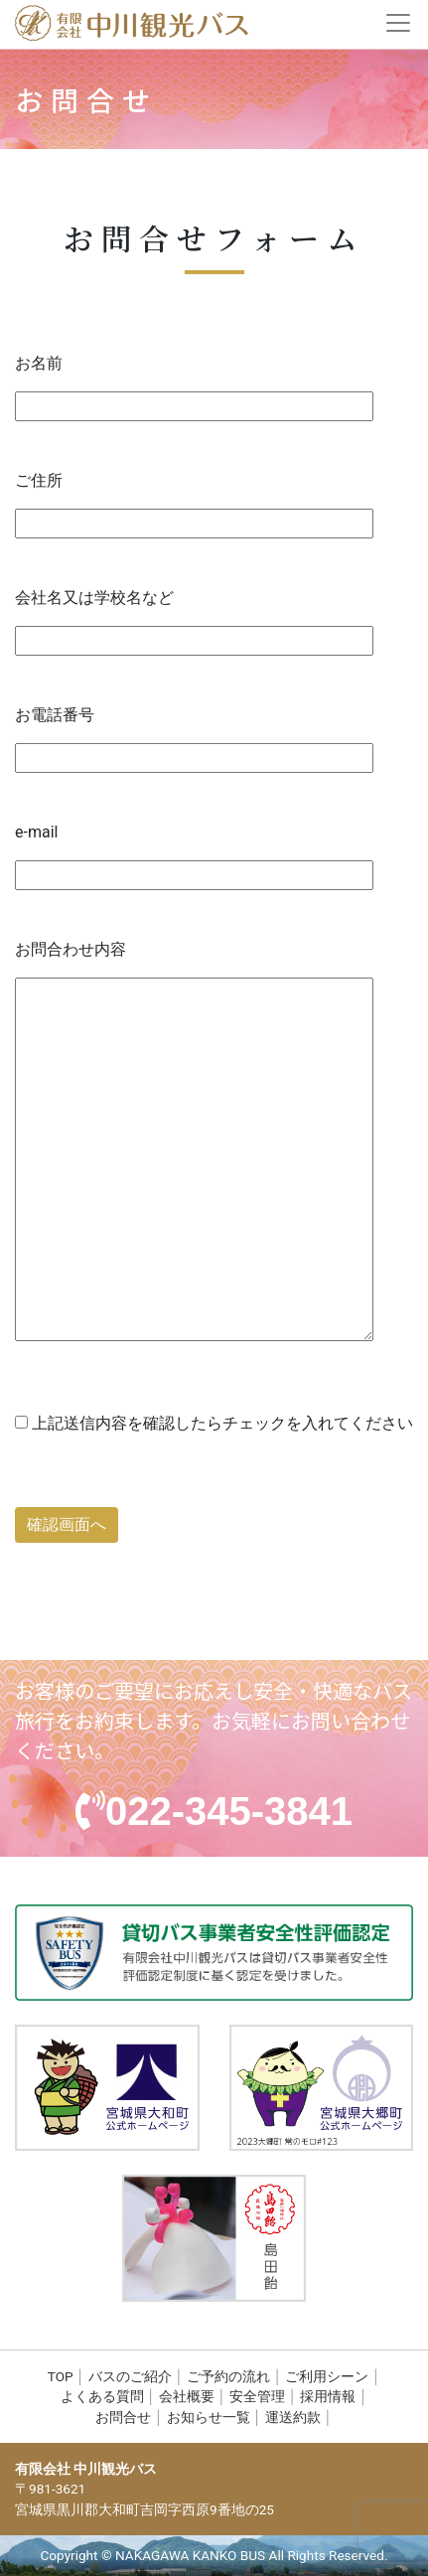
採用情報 (328, 2396)
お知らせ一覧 (208, 2417)
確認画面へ (66, 1524)
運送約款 (293, 2417)
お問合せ (123, 2417)
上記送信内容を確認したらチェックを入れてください (214, 1423)
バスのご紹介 (130, 2376)
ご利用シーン (326, 2376)
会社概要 (186, 2396)
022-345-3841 (229, 1811)
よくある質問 (102, 2396)
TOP (60, 2376)
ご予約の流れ (228, 2376)
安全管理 (257, 2396)
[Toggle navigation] (399, 23)
